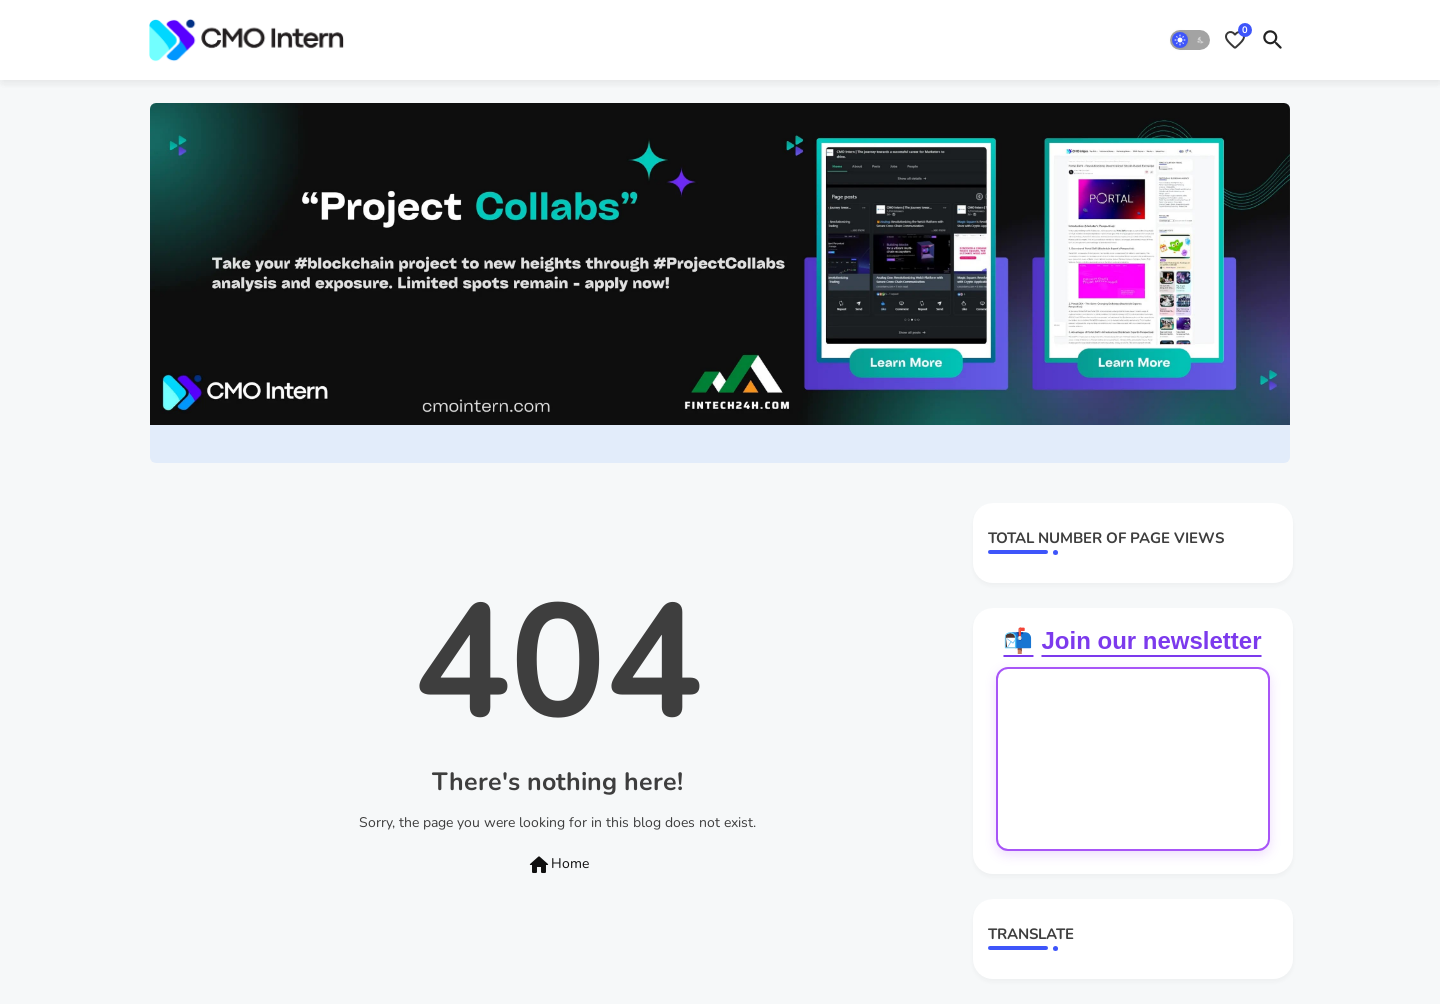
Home (558, 865)
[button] (1190, 40)
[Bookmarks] (1235, 40)
